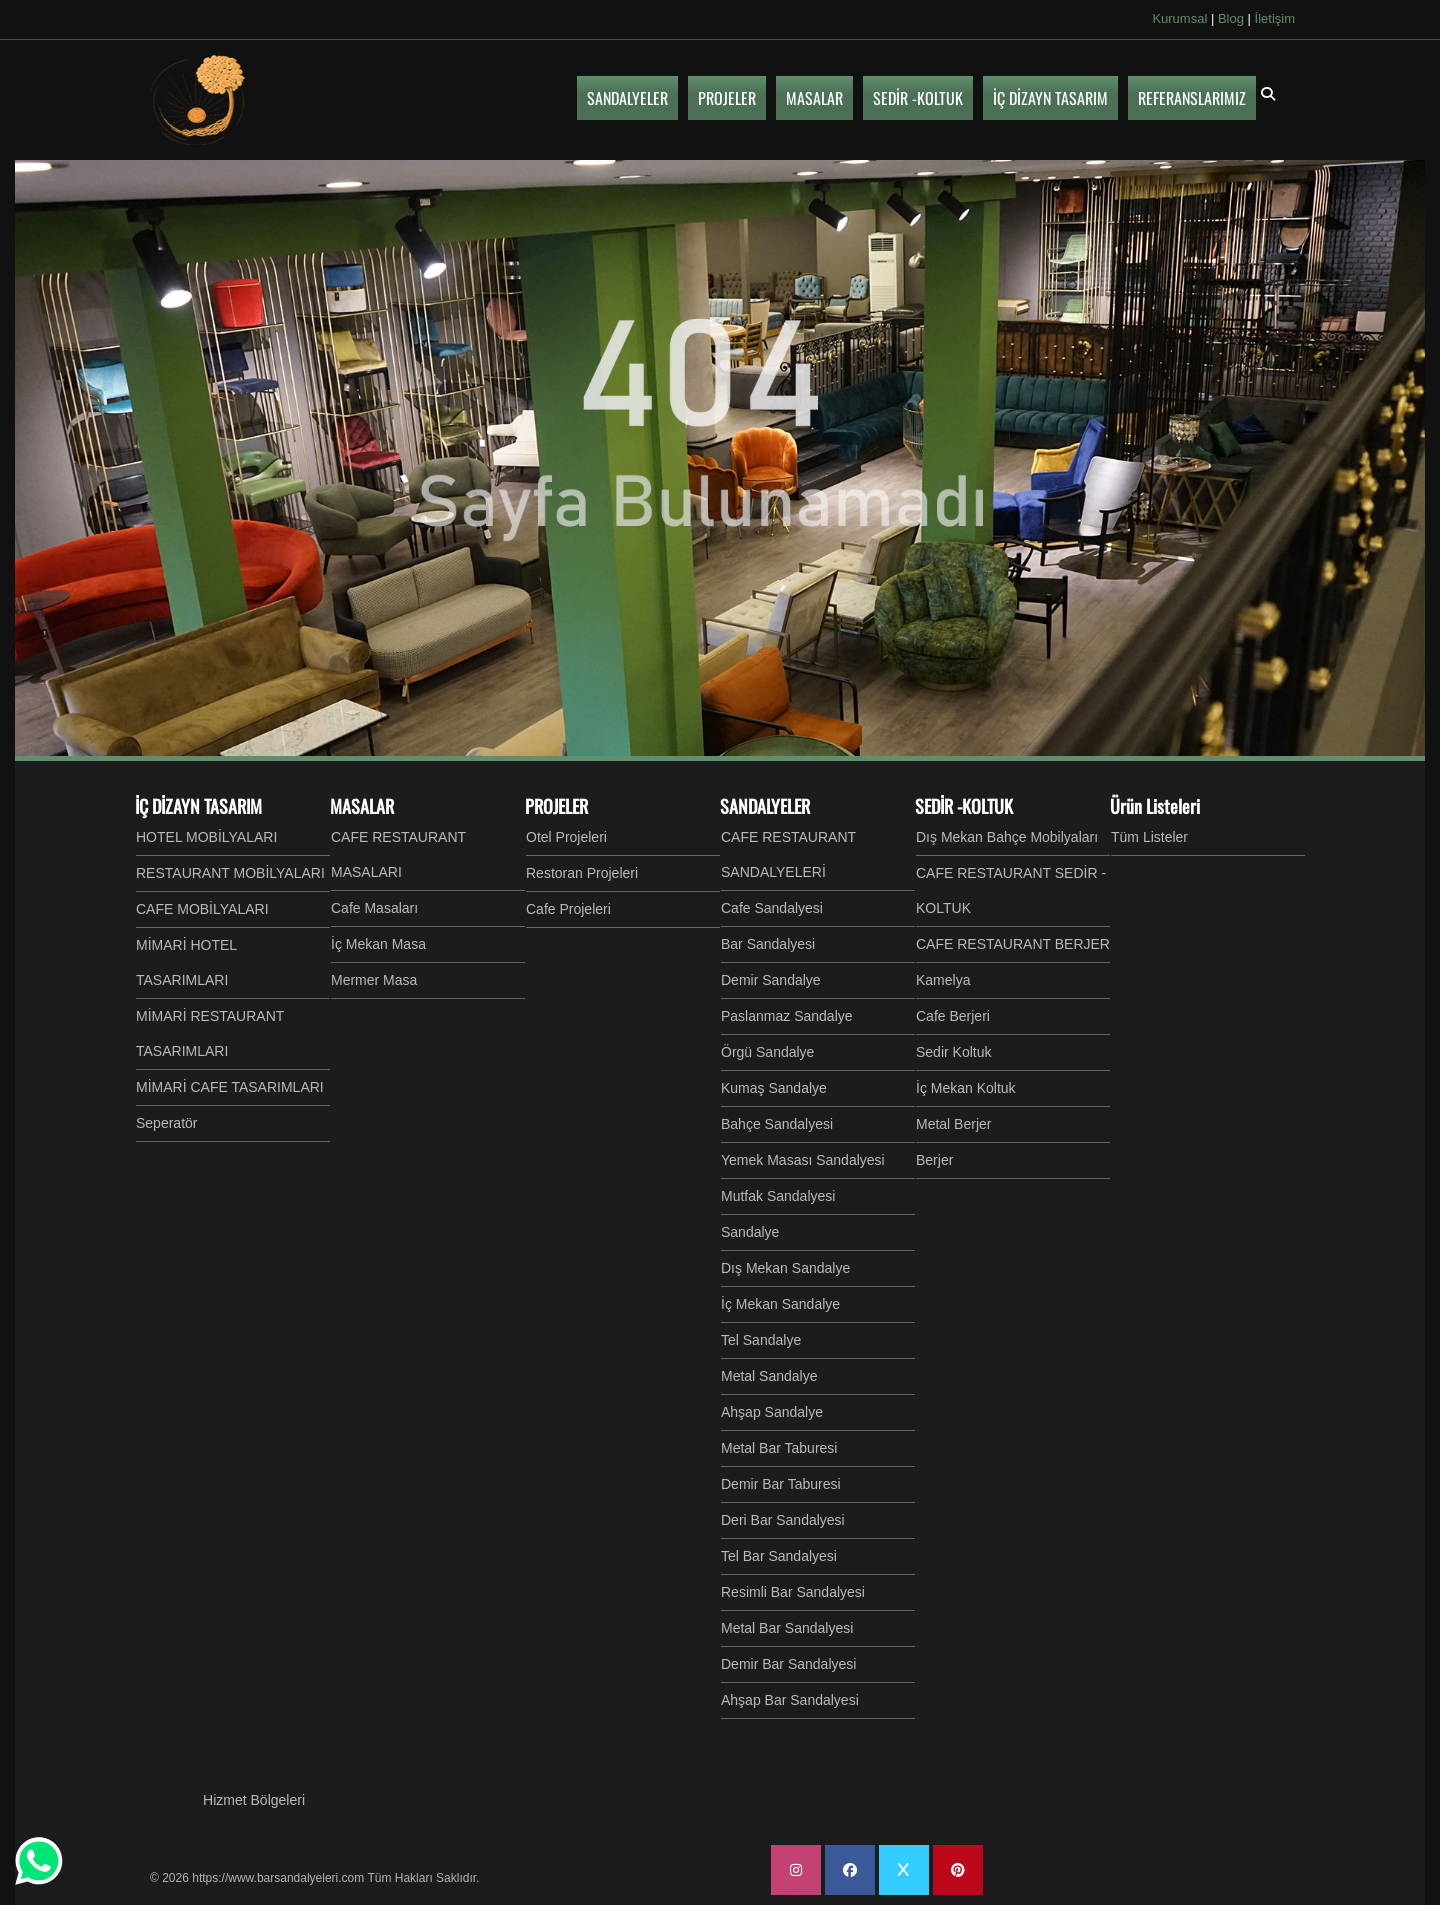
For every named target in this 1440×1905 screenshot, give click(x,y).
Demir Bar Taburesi (781, 1484)
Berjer (934, 1160)
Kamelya (943, 980)
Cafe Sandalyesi (772, 908)
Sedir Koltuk (953, 1052)
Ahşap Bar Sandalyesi (790, 1700)
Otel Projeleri (566, 837)
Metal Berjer (953, 1124)
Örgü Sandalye (767, 1052)
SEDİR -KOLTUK (964, 806)
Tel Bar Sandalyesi (779, 1556)
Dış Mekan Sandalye (785, 1268)
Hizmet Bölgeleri (254, 1800)
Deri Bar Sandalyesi (783, 1520)
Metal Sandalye (769, 1376)
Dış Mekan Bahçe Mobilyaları (1007, 837)
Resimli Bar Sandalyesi (793, 1592)
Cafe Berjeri (953, 1016)
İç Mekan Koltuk (966, 1088)
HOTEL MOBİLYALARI (206, 837)
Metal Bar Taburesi (779, 1448)
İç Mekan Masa (378, 944)
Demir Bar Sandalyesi (788, 1664)
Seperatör (166, 1123)
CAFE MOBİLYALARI (202, 909)
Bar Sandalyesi (768, 944)
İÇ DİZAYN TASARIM (198, 806)
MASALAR (362, 806)
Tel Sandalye (761, 1340)
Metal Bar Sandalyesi (787, 1628)
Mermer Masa (374, 980)
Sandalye (750, 1232)
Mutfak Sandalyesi (778, 1196)
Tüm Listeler (1149, 837)
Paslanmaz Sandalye (787, 1016)
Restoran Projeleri (582, 873)
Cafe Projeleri (568, 909)
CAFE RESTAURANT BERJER (1013, 944)
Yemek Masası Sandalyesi (803, 1160)
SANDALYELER (765, 806)
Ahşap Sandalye (772, 1412)
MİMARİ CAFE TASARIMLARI (230, 1087)
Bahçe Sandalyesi (777, 1124)
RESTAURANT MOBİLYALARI (230, 873)
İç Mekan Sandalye (780, 1304)
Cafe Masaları (374, 908)
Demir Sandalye (771, 980)
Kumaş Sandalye (774, 1088)
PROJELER (556, 806)
